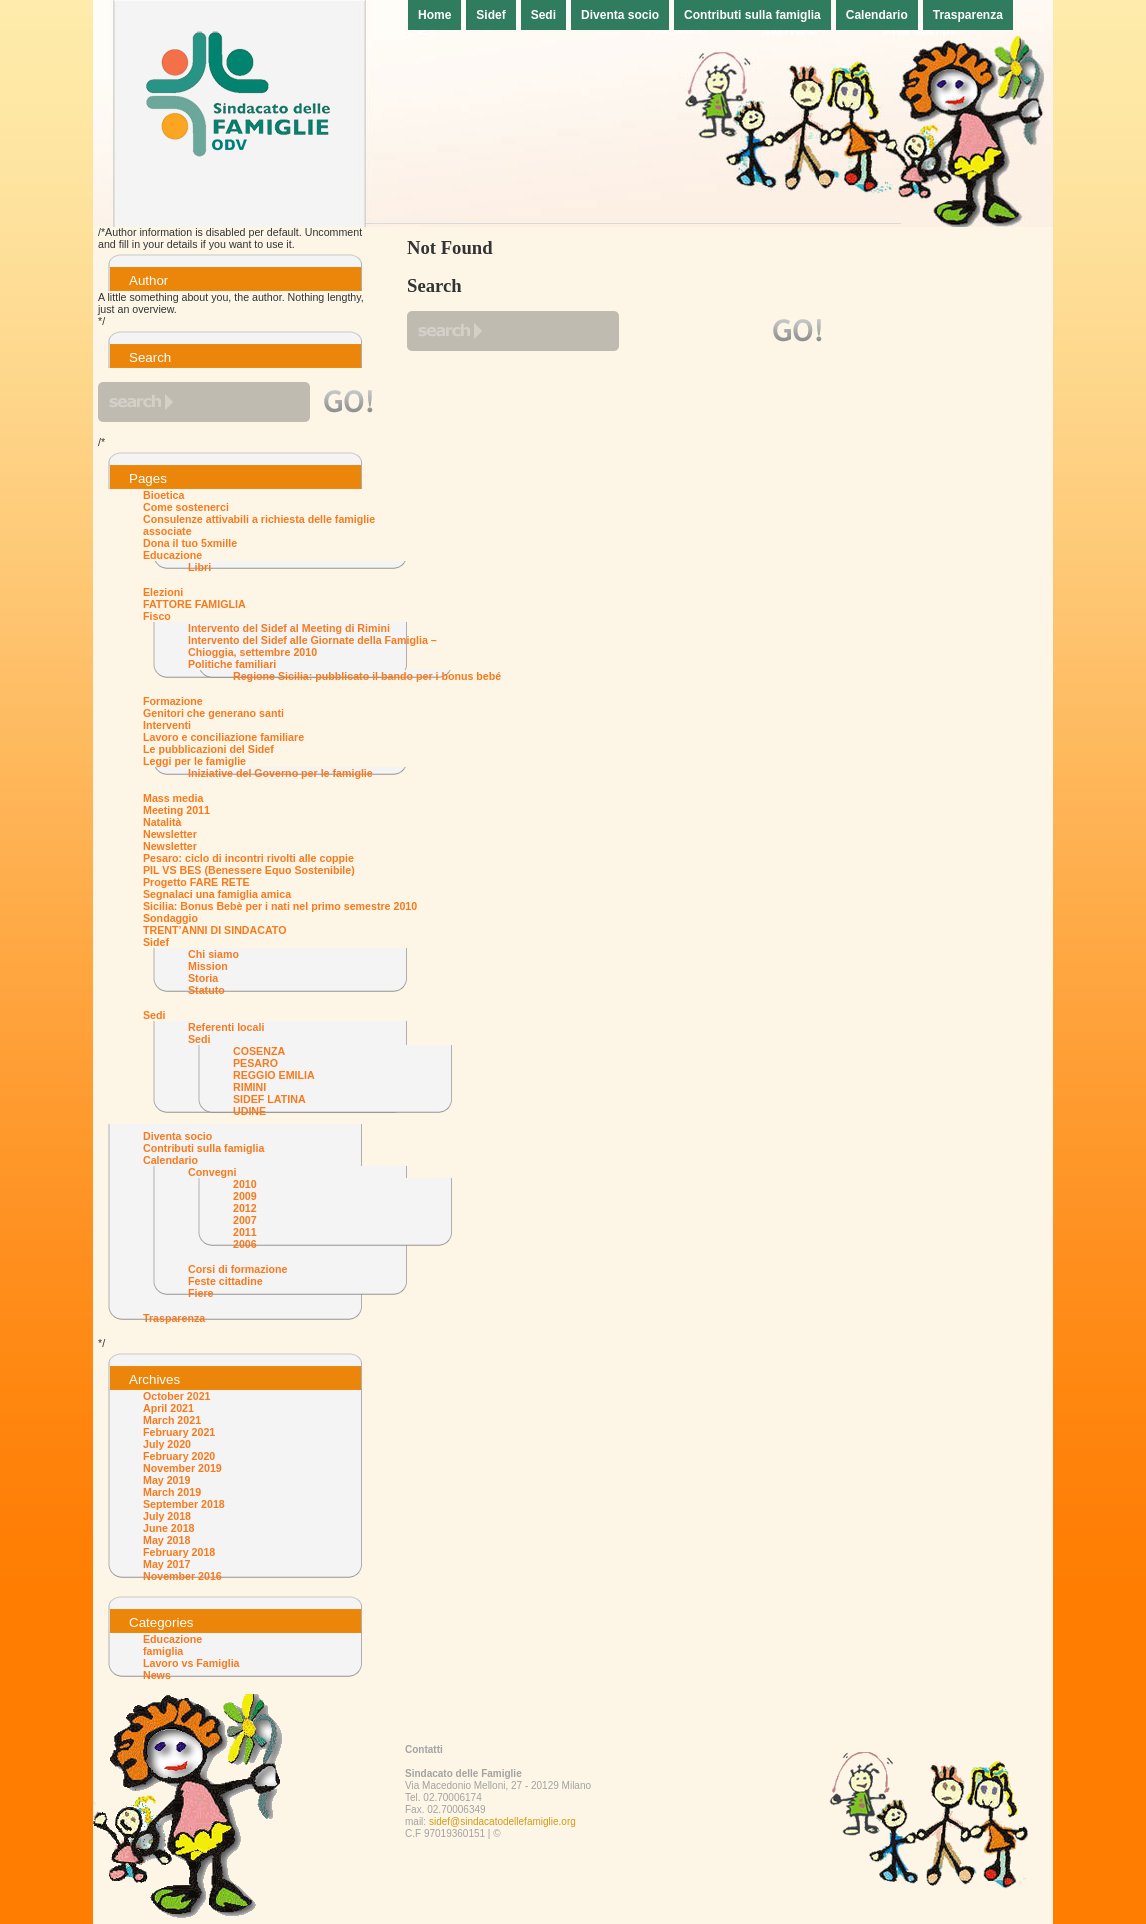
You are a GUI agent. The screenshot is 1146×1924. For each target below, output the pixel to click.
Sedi (543, 15)
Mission (208, 966)
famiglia (163, 1651)
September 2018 (184, 1504)
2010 (245, 1184)
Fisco (157, 616)
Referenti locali (226, 1027)
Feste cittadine (225, 1281)
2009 (245, 1196)
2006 (245, 1244)
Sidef (490, 15)
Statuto (206, 990)
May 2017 (166, 1564)
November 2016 (182, 1576)
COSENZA (259, 1051)
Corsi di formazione (237, 1269)
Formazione (173, 701)
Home (434, 15)
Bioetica (163, 495)
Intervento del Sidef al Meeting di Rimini (289, 628)
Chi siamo (213, 954)
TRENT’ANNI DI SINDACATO (214, 930)
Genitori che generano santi (213, 713)
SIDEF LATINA (269, 1099)
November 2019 (182, 1468)
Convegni (212, 1172)
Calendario (877, 15)
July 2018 (167, 1516)
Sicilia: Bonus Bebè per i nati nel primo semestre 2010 (280, 906)
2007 (245, 1220)
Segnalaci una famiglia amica (217, 894)
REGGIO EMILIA (274, 1075)
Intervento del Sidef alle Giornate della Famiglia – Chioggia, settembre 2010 (312, 646)
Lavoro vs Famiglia (191, 1663)
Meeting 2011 (176, 810)
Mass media (173, 798)
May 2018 (166, 1540)
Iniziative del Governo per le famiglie (280, 773)
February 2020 (179, 1456)
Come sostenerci (186, 507)
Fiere (200, 1293)
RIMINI (249, 1087)
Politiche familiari (232, 664)
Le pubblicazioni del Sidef (208, 749)
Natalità (162, 822)
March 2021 (172, 1420)
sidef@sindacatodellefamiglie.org (502, 1821)
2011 (245, 1232)
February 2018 (179, 1552)
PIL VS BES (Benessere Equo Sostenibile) (249, 870)
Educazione (172, 555)
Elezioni (163, 592)
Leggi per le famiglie (194, 761)
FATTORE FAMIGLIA (194, 604)
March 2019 (172, 1492)
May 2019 (166, 1480)
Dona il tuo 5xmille (190, 543)
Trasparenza (968, 15)
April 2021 (168, 1408)
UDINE (249, 1111)
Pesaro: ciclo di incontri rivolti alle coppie (248, 858)
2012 (245, 1208)
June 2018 (169, 1528)
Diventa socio (620, 15)
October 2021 (177, 1396)
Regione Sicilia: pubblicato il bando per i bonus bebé (367, 676)
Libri (199, 567)
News (157, 1675)
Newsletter (170, 834)
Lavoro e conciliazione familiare (223, 737)
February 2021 (179, 1432)
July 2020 (167, 1444)
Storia (203, 978)
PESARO (255, 1063)
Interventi (167, 725)
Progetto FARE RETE (196, 882)
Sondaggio (170, 918)
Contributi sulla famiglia (752, 15)
